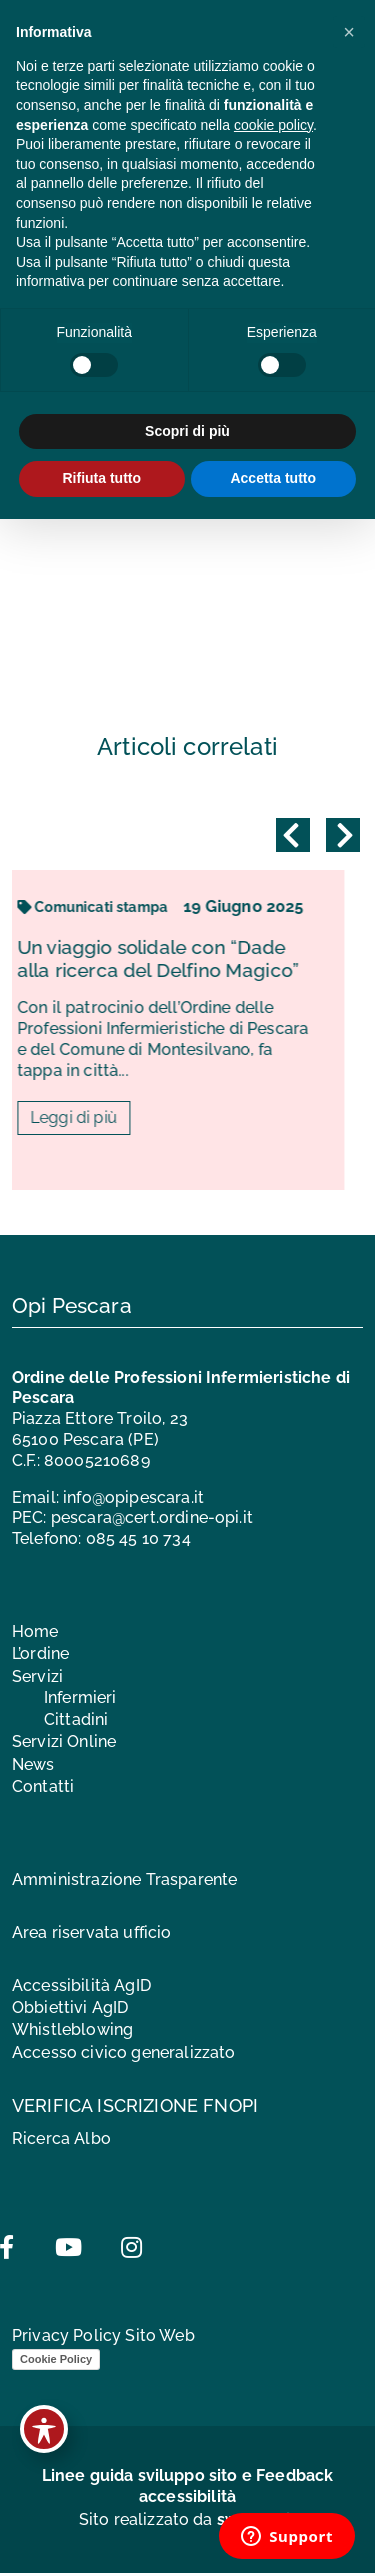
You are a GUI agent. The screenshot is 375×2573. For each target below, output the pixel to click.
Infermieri (80, 1697)
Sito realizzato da (188, 2519)
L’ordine (40, 1653)
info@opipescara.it (133, 1497)
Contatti (43, 1786)
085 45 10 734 (138, 1538)
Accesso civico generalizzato (123, 2052)
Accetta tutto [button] (273, 478)
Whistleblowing (72, 2029)
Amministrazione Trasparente (124, 1879)
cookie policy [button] (273, 125)
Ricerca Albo (61, 2138)
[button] (349, 32)
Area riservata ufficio (92, 1932)
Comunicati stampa (111, 907)
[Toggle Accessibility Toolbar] (44, 2429)
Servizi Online (64, 1741)
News (33, 1764)
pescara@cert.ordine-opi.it (152, 1517)
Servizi (37, 1676)
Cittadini (76, 1719)
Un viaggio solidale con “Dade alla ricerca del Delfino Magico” (176, 958)
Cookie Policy (56, 2359)
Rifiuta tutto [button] (101, 478)
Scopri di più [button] (187, 431)
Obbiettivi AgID (70, 2007)
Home (35, 1631)
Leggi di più (92, 1117)
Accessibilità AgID (81, 1985)
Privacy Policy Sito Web (103, 2335)
